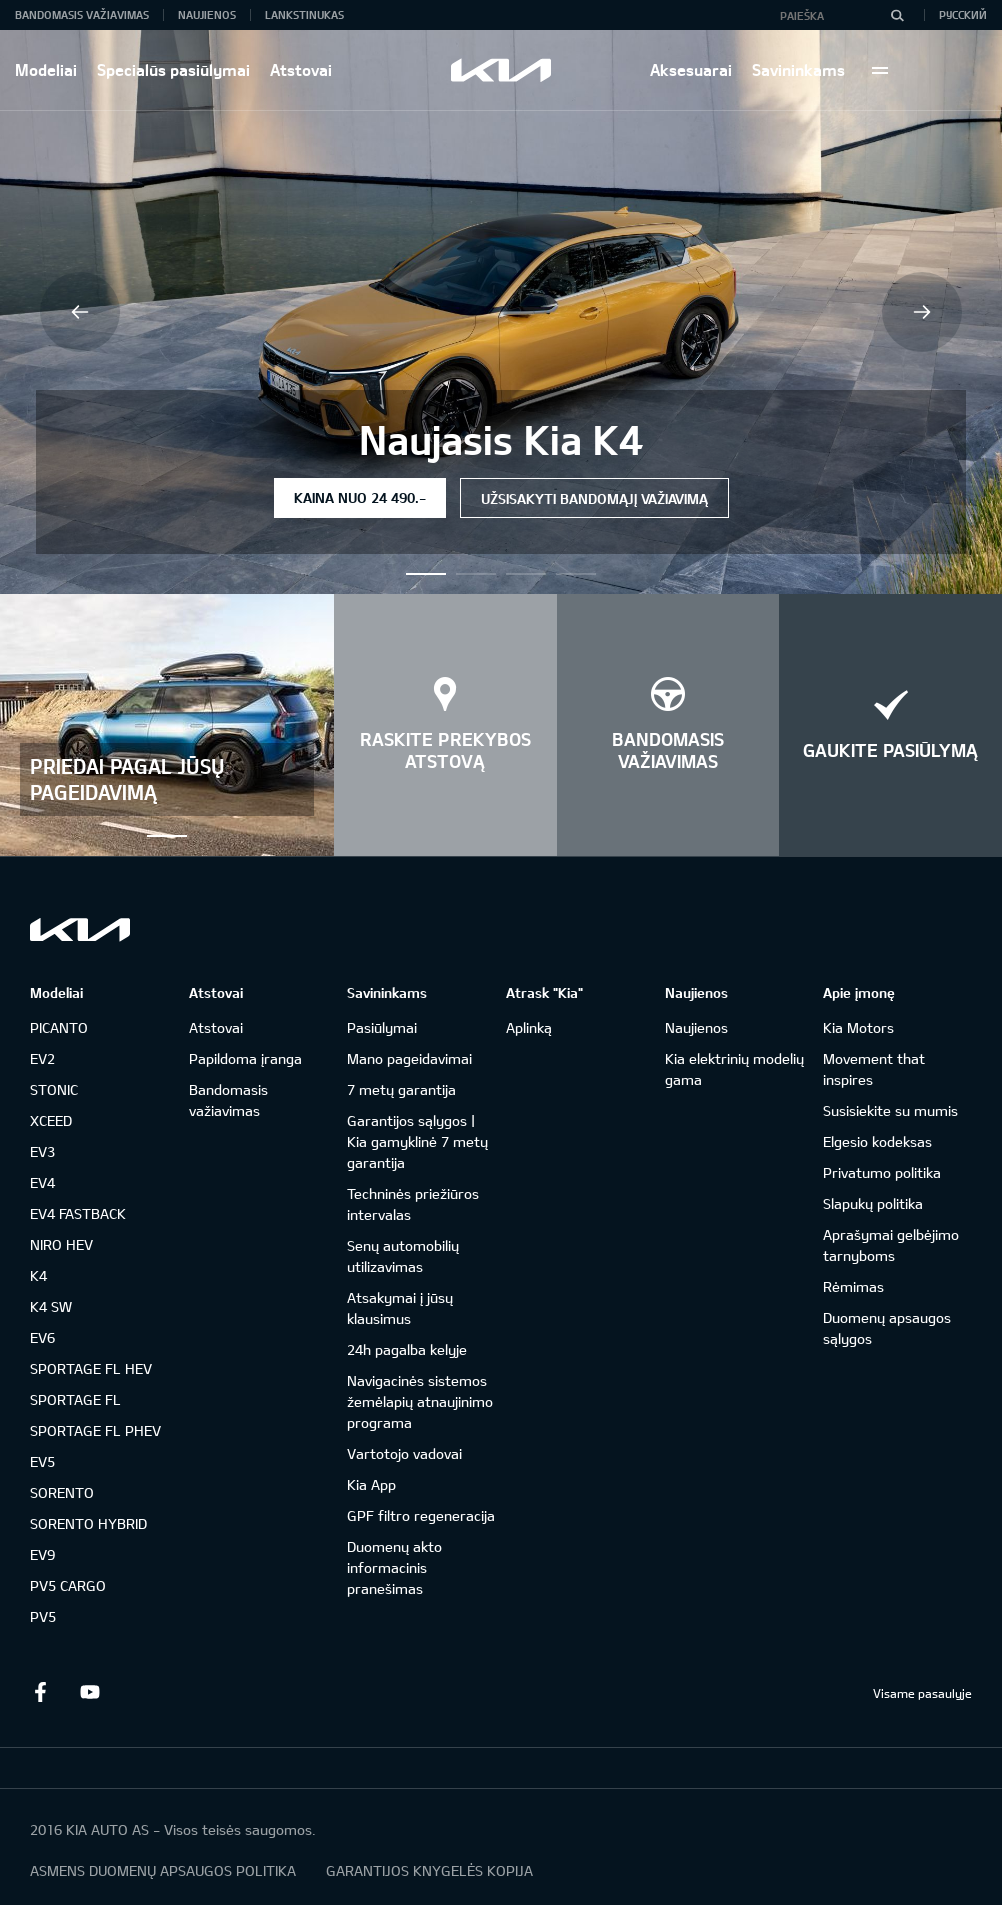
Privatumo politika (882, 1172)
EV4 (42, 1182)
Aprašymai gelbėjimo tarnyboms (891, 1245)
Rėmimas (853, 1286)
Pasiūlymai (382, 1027)
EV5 (42, 1461)
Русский (963, 14)
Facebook (40, 1692)
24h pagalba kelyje (407, 1349)
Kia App (371, 1484)
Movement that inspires (874, 1069)
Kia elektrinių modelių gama (734, 1069)
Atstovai (301, 69)
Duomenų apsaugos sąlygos (887, 1328)
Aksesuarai (691, 69)
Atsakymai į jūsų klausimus (400, 1308)
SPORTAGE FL (75, 1399)
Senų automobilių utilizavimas (403, 1256)
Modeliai (46, 69)
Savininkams (798, 69)
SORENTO (62, 1492)
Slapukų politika (873, 1203)
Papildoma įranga (245, 1058)
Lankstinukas (304, 14)
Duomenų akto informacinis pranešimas (394, 1567)
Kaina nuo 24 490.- (360, 497)
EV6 (42, 1337)
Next (922, 312)
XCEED (51, 1120)
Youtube (90, 1692)
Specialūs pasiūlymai (173, 69)
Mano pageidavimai (409, 1058)
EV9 (42, 1554)
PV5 (43, 1616)
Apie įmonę (859, 992)
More (880, 70)
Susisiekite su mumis (890, 1110)
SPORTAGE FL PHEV (95, 1430)
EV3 (42, 1151)
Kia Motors (858, 1027)
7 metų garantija (401, 1089)
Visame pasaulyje (922, 1693)
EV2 (42, 1058)
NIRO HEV (61, 1244)
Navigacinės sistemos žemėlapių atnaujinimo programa (420, 1401)
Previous (80, 312)
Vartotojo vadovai (404, 1453)
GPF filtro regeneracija (421, 1515)
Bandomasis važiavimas (82, 14)
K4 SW (51, 1306)
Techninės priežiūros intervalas (413, 1204)
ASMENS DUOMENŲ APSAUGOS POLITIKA (163, 1870)
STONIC (54, 1089)
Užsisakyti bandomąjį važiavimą (594, 498)
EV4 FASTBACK (78, 1213)
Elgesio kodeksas (877, 1141)
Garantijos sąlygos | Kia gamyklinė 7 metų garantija (417, 1141)
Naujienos (207, 14)
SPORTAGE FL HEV (91, 1368)
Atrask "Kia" (544, 992)
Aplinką (529, 1027)
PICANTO (59, 1027)
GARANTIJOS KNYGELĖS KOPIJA (429, 1870)
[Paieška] (897, 15)
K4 (38, 1275)
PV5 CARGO (68, 1585)
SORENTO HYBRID (88, 1523)
